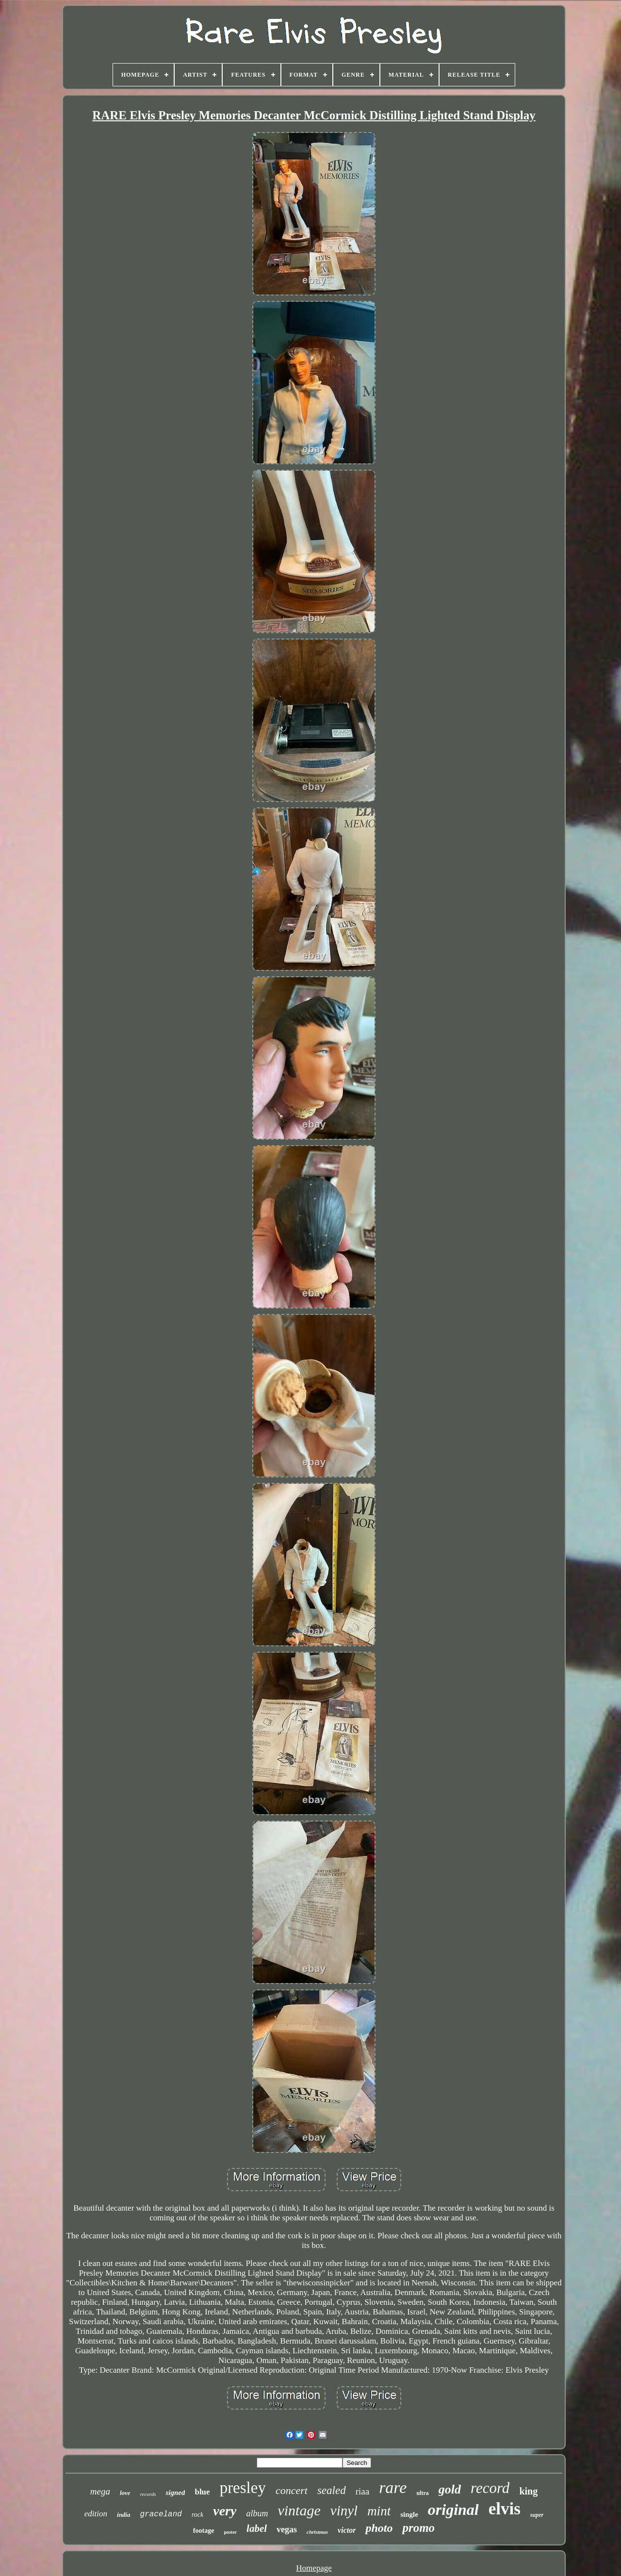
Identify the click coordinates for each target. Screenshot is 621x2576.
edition (95, 2513)
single (409, 2514)
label (256, 2528)
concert (292, 2490)
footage (203, 2530)
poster (230, 2532)
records (148, 2494)
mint (379, 2511)
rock (197, 2514)
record (490, 2487)
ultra (422, 2493)
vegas (287, 2529)
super (536, 2514)
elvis (505, 2508)
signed (175, 2492)
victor (347, 2530)
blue (202, 2491)
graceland (160, 2514)
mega (100, 2491)
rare (393, 2487)
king (528, 2491)
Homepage (314, 2568)
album (257, 2513)
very (224, 2510)
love (125, 2492)
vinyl (344, 2510)
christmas (317, 2532)
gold (450, 2489)
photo (378, 2528)
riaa (362, 2491)
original (453, 2509)
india (123, 2514)
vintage (299, 2510)
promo (418, 2527)
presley (243, 2487)
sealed (331, 2490)
